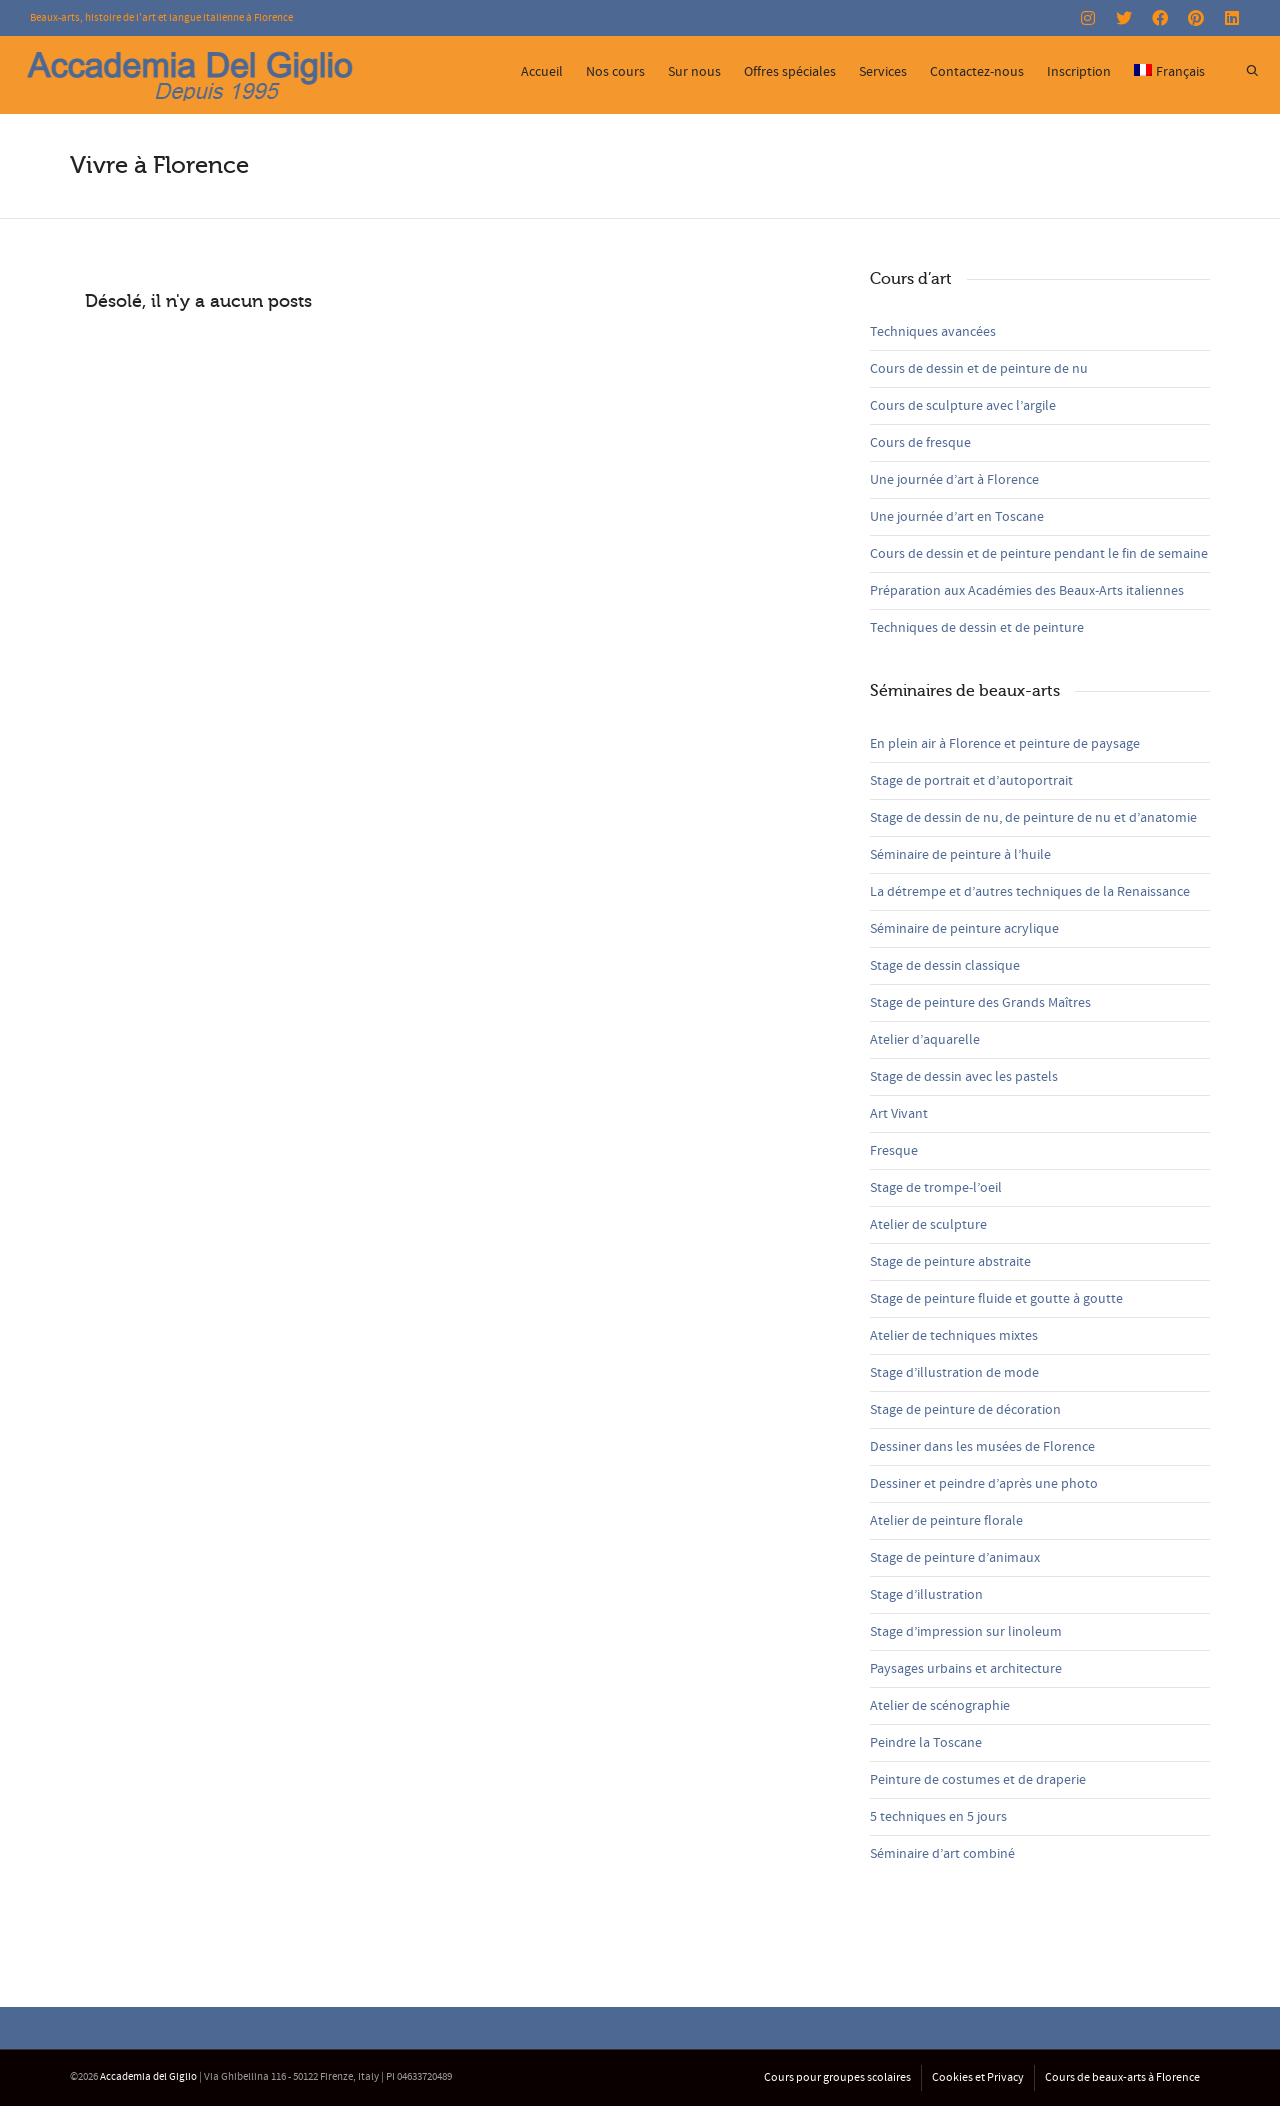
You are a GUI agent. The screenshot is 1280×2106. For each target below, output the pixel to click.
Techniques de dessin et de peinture (977, 628)
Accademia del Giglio (148, 2077)
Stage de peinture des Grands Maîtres (980, 1003)
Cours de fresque (920, 443)
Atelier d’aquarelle (925, 1040)
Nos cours (615, 72)
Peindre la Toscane (926, 1743)
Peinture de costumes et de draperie (978, 1780)
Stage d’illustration (926, 1595)
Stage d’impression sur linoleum (966, 1632)
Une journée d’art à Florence (954, 480)
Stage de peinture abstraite (950, 1262)
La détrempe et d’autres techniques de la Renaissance (1030, 892)
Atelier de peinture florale (946, 1521)
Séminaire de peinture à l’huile (960, 855)
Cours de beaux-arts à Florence (1122, 2077)
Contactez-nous (977, 72)
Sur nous (694, 72)
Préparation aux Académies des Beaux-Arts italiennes (1027, 591)
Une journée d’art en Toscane (957, 517)
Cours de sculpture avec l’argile (963, 406)
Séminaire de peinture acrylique (964, 929)
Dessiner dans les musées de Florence (982, 1447)
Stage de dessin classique (945, 966)
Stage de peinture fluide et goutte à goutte (996, 1299)
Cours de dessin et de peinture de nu (979, 369)
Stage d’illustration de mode (954, 1373)
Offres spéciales (790, 72)
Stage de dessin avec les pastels (964, 1077)
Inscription (1079, 72)
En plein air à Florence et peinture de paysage (1005, 744)
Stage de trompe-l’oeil (936, 1188)
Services (883, 72)
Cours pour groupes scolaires (837, 2077)
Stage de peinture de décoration (965, 1410)
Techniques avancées (933, 332)
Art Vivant (899, 1114)
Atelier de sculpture (928, 1225)
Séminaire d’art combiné (942, 1854)
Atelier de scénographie (940, 1706)
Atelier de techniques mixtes (954, 1336)
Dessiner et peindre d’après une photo (984, 1484)
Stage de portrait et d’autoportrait (971, 781)
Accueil (542, 72)
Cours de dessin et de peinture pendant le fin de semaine (1039, 554)
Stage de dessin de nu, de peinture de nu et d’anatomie (1033, 818)
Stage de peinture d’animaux (955, 1558)
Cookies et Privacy (978, 2077)
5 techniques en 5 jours (938, 1817)
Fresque (894, 1151)
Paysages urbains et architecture (966, 1669)
